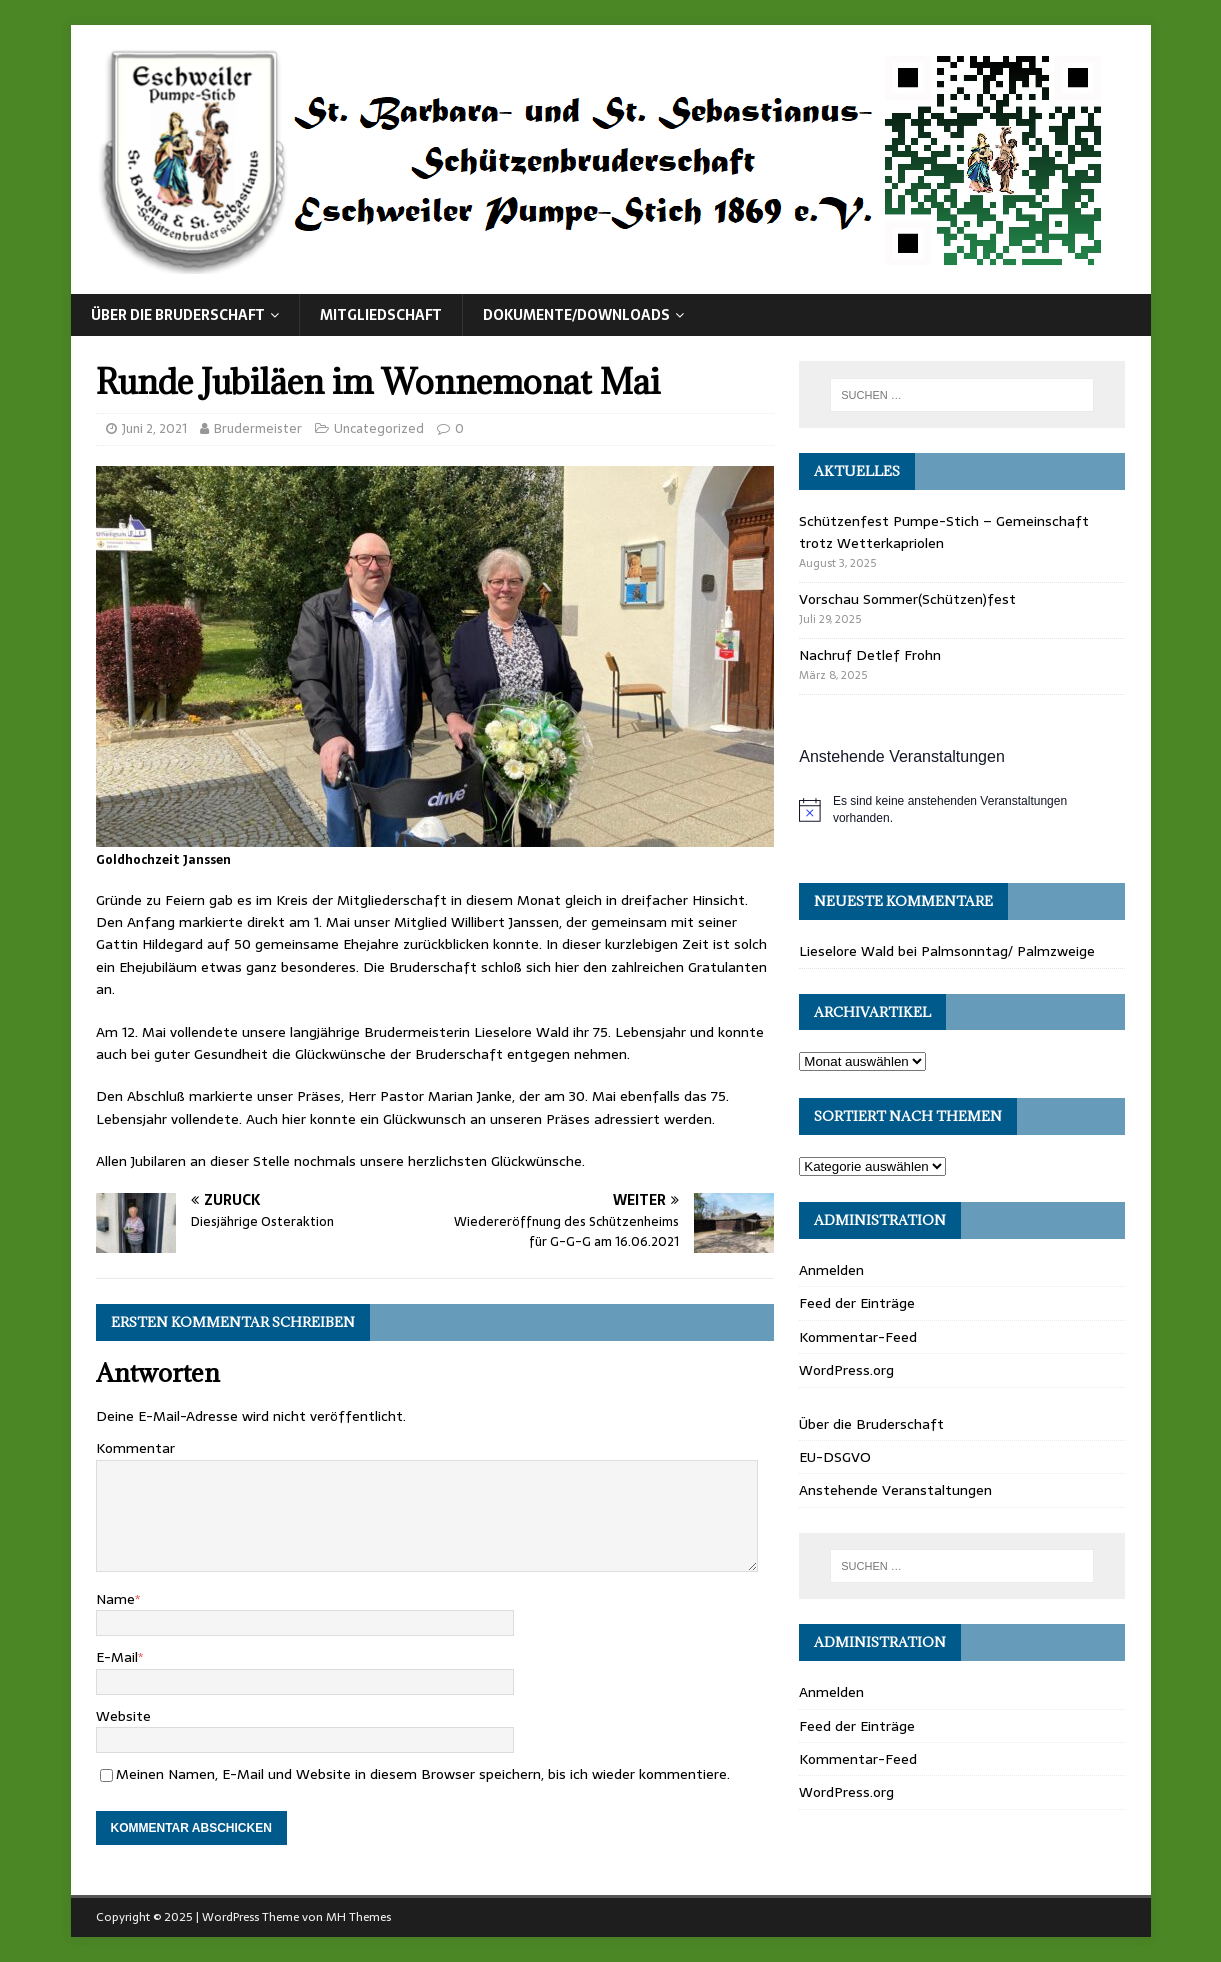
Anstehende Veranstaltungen (895, 1490)
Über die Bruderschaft (178, 315)
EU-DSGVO (835, 1457)
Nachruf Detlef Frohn (870, 655)
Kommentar (135, 1448)
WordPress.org (846, 1370)
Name (115, 1599)
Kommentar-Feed (858, 1337)
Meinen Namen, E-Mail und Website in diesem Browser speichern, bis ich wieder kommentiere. (423, 1774)
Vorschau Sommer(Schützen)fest (907, 599)
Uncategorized (379, 428)
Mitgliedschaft (381, 315)
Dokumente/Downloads (576, 315)
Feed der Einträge (857, 1303)
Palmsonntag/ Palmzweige (1008, 951)
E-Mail (117, 1657)
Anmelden (831, 1270)
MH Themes (358, 1917)
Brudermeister (258, 428)
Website (123, 1716)
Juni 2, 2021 (154, 428)
